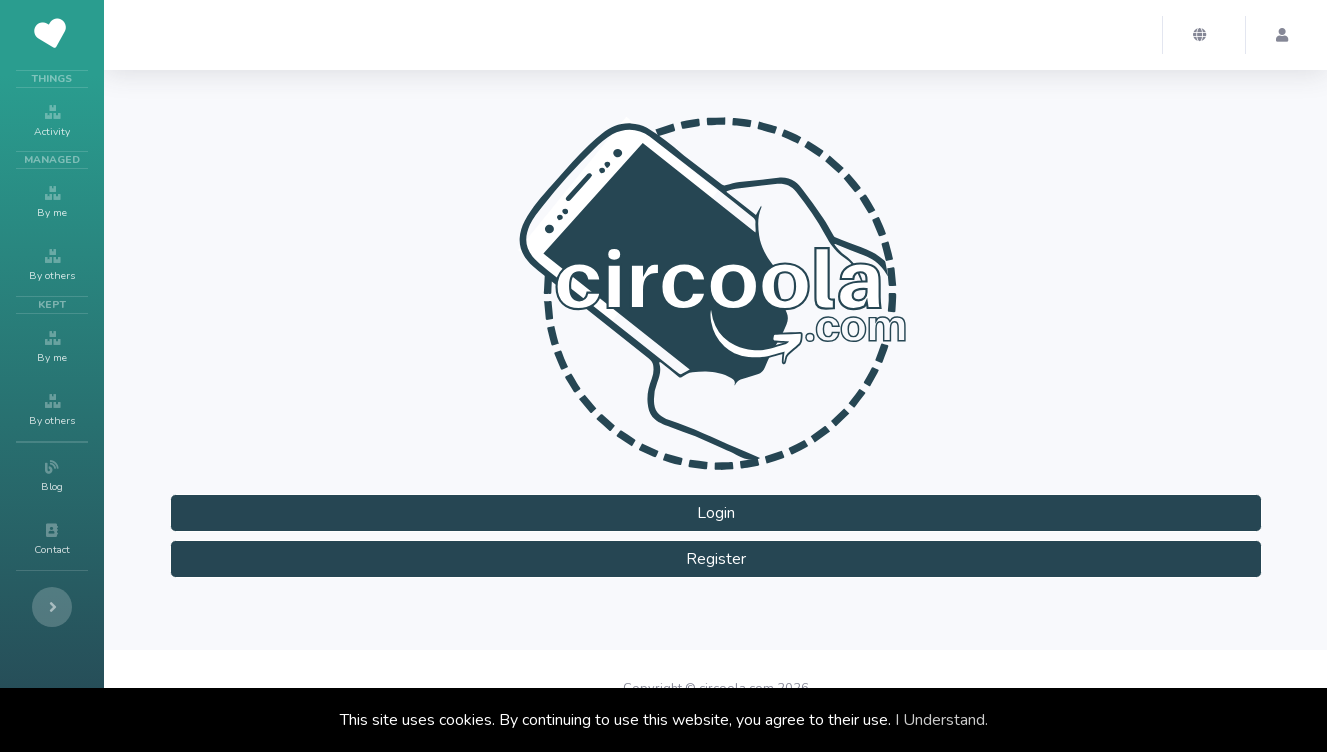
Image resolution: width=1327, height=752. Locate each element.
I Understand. (941, 720)
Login (716, 513)
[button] (1204, 35)
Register (716, 559)
